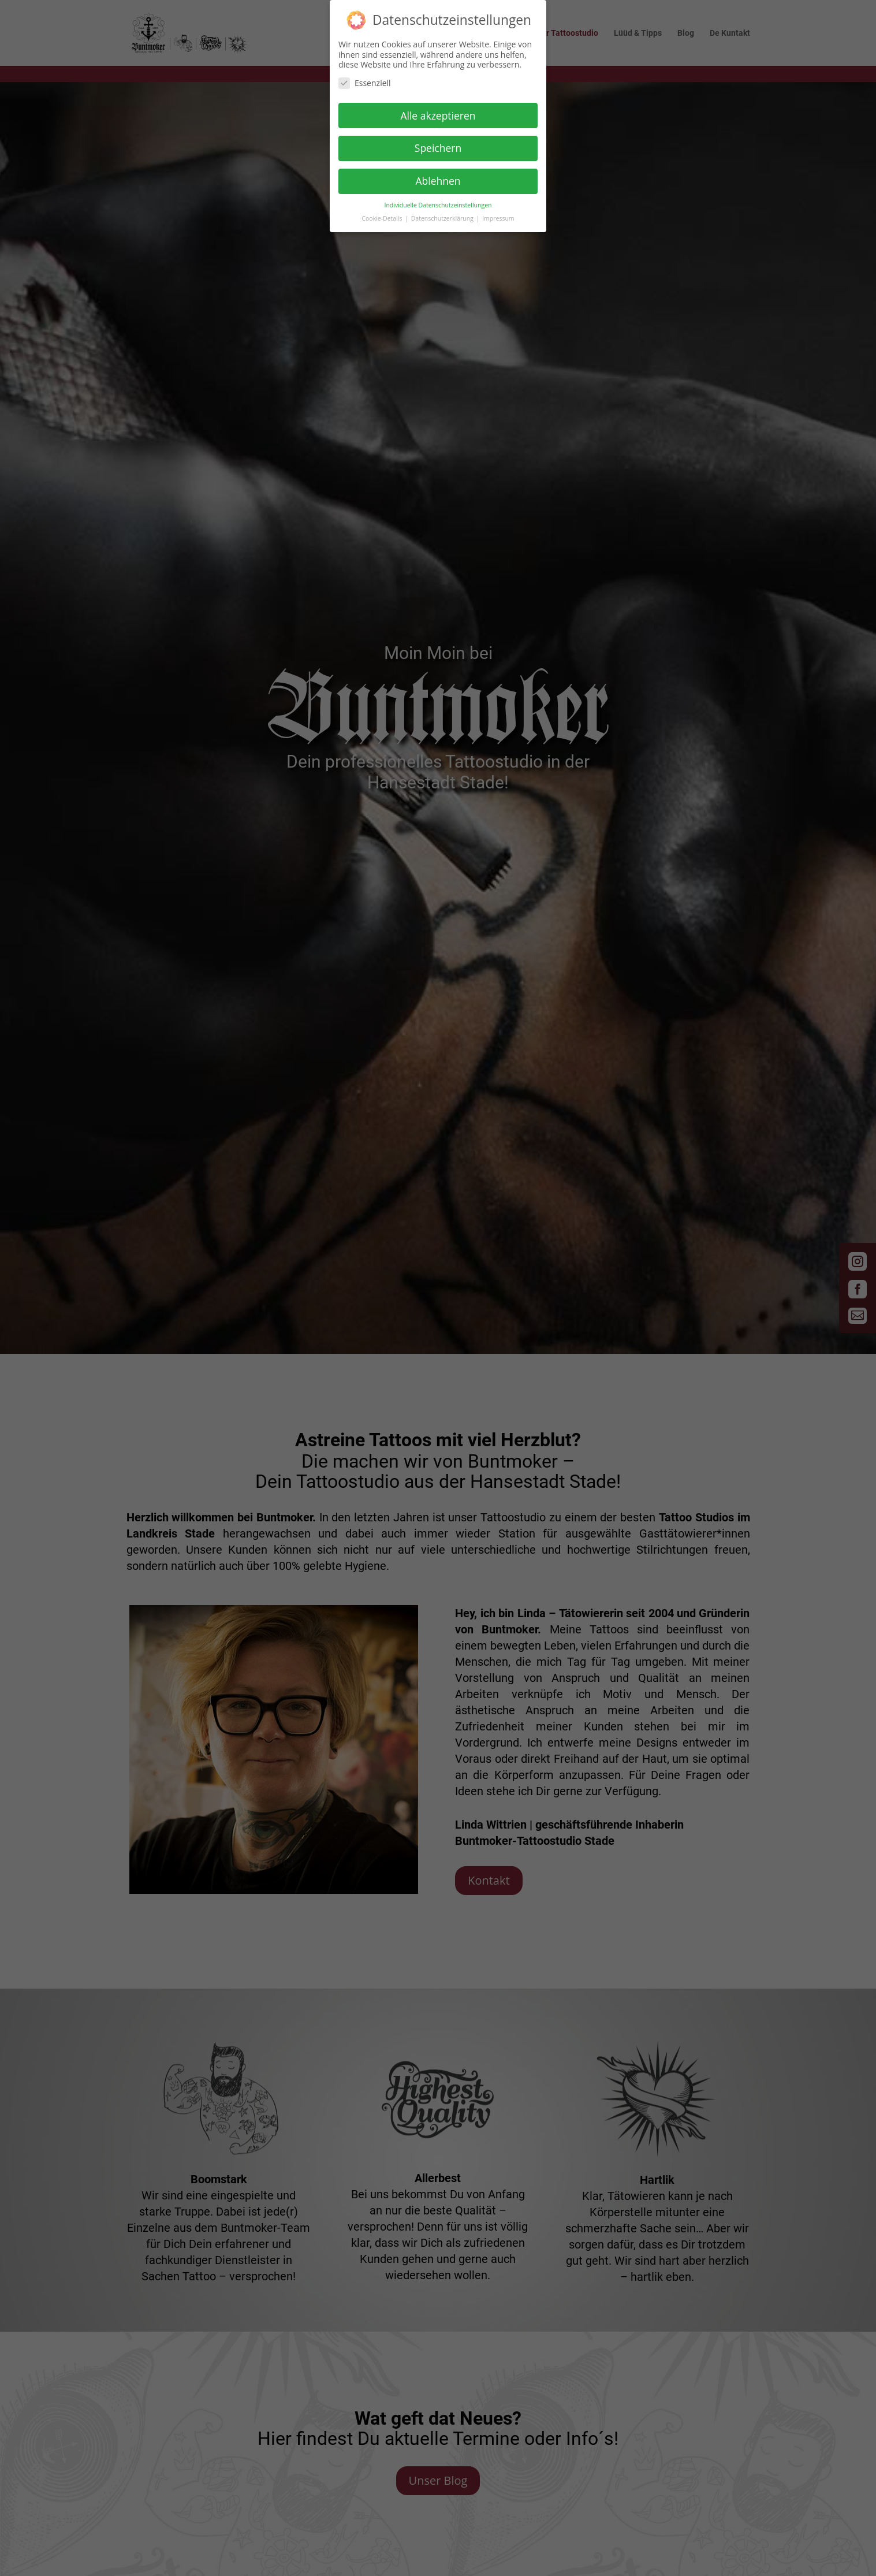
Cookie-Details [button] (382, 214)
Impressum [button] (498, 214)
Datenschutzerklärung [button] (443, 214)
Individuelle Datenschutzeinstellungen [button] (438, 200)
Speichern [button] (438, 143)
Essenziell (364, 78)
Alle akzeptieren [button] (437, 110)
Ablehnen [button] (437, 176)
